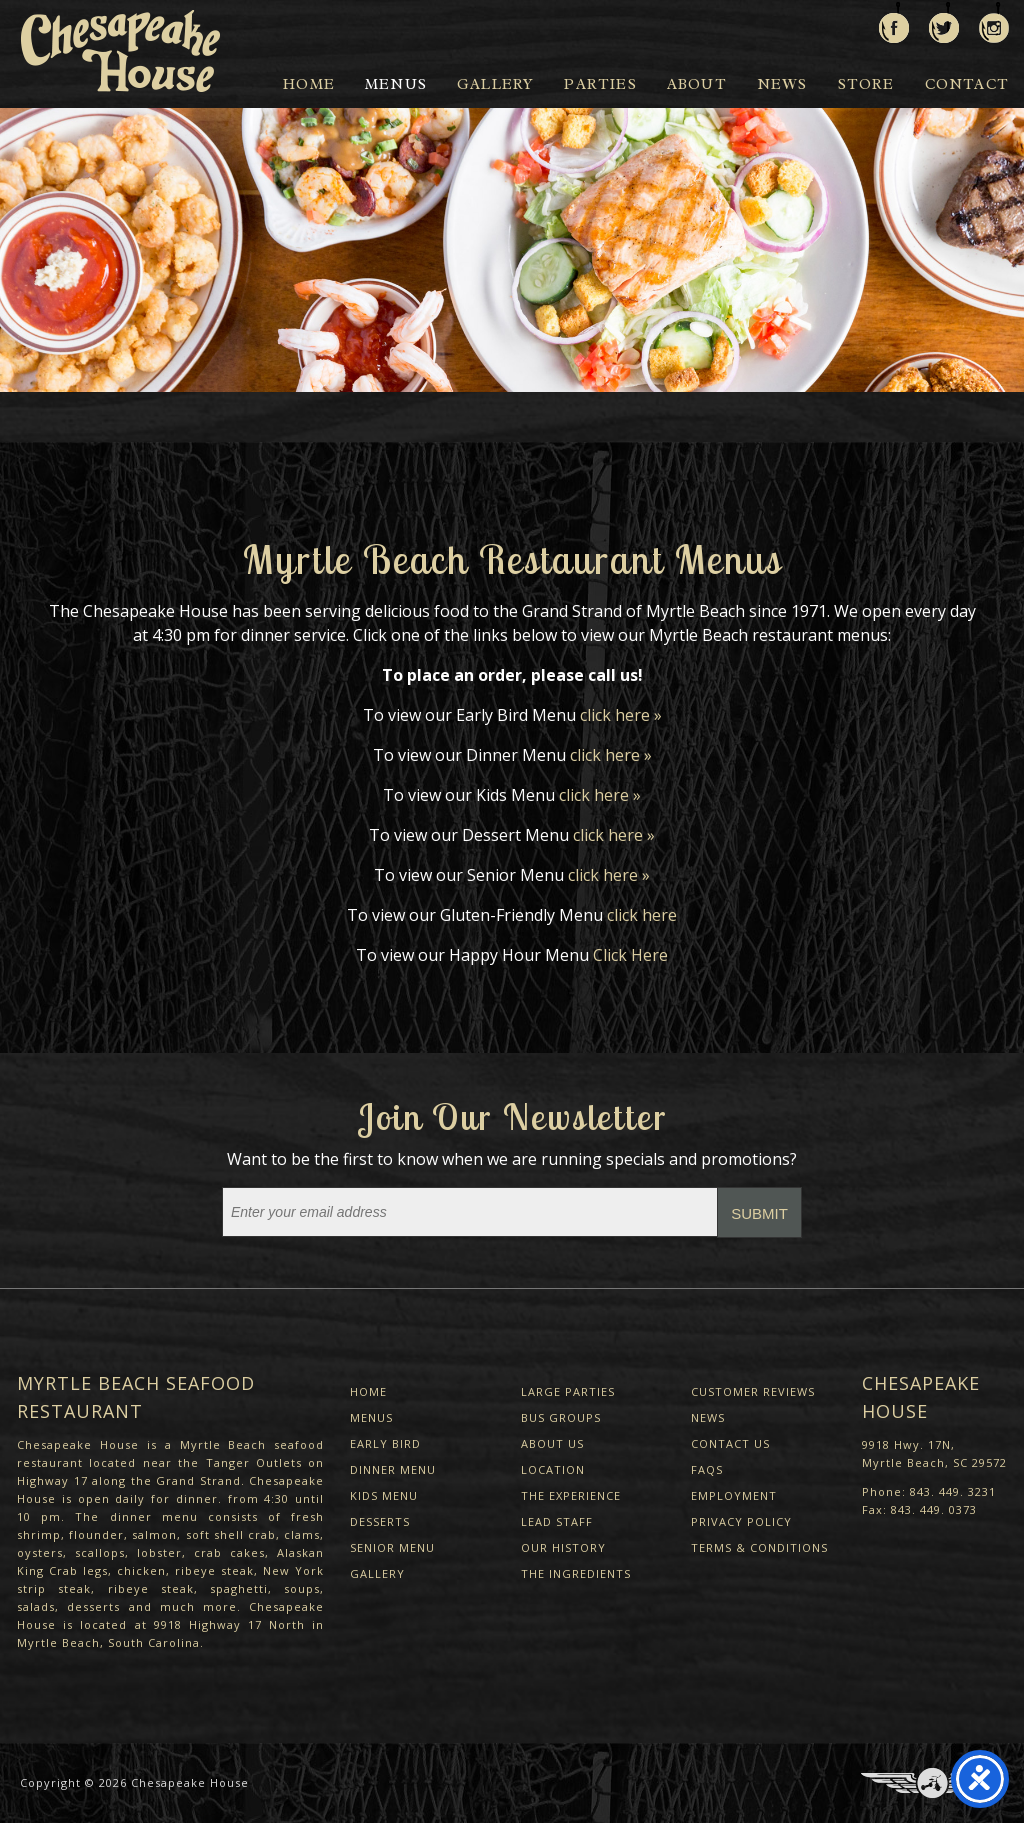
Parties (600, 84)
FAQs (707, 1469)
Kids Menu (384, 1495)
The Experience (571, 1495)
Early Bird (385, 1443)
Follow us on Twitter (944, 22)
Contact (967, 84)
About (697, 84)
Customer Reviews (753, 1391)
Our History (563, 1547)
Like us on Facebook (894, 22)
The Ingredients (576, 1573)
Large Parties (568, 1391)
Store (866, 84)
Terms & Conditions (759, 1547)
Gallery (495, 84)
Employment (734, 1495)
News (782, 84)
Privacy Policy (741, 1521)
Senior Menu (392, 1547)
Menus (396, 84)
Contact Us (730, 1443)
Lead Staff (557, 1521)
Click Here (630, 955)
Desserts (380, 1521)
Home (309, 84)
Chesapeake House (190, 1782)
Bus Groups (561, 1417)
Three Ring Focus (932, 1783)
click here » (621, 715)
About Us (552, 1443)
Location (553, 1469)
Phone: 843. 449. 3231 (929, 1491)
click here (642, 915)
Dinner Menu (393, 1469)
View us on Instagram (994, 22)
